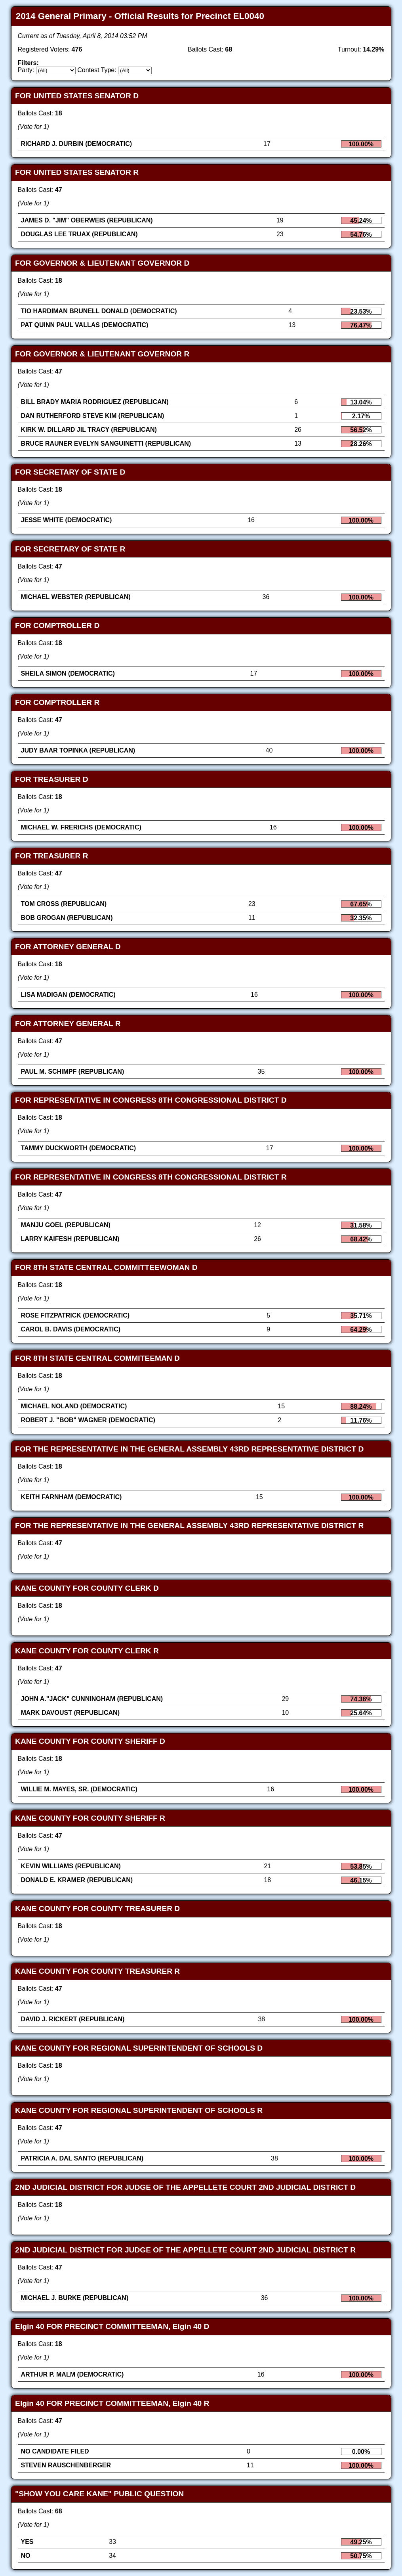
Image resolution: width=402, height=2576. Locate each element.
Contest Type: (96, 70)
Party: (26, 70)
